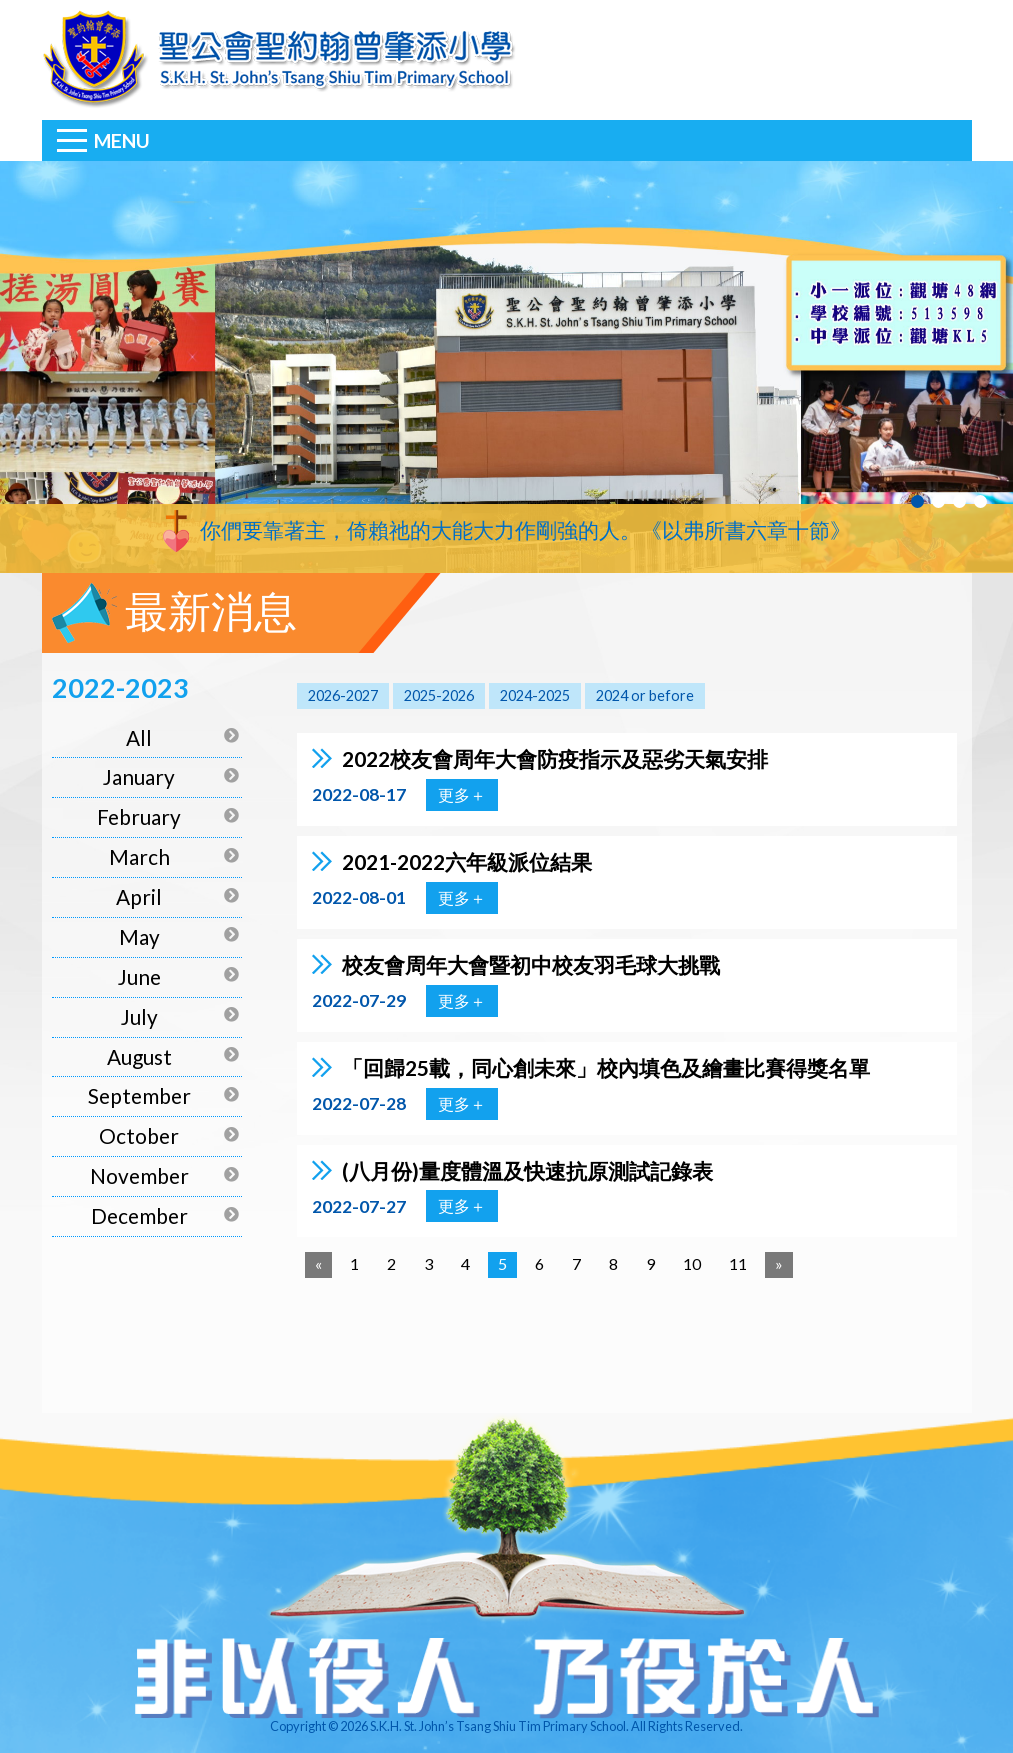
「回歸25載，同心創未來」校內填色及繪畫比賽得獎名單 (606, 1067)
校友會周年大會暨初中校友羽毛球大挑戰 (531, 964)
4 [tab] (980, 501)
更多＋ (462, 794)
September (139, 1095)
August (139, 1056)
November (139, 1175)
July (139, 1016)
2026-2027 (343, 695)
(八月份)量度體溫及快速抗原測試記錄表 (527, 1170)
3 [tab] (959, 501)
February (139, 816)
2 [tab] (938, 501)
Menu (122, 140)
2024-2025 (535, 695)
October (139, 1135)
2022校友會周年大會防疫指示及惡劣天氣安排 (555, 758)
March (139, 856)
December (139, 1215)
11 (738, 1263)
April (139, 896)
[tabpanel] (506, 367)
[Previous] (318, 1265)
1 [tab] (917, 501)
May (139, 936)
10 (692, 1263)
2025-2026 (439, 695)
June (139, 976)
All (139, 737)
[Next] (779, 1265)
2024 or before (645, 695)
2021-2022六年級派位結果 (467, 861)
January (139, 776)
